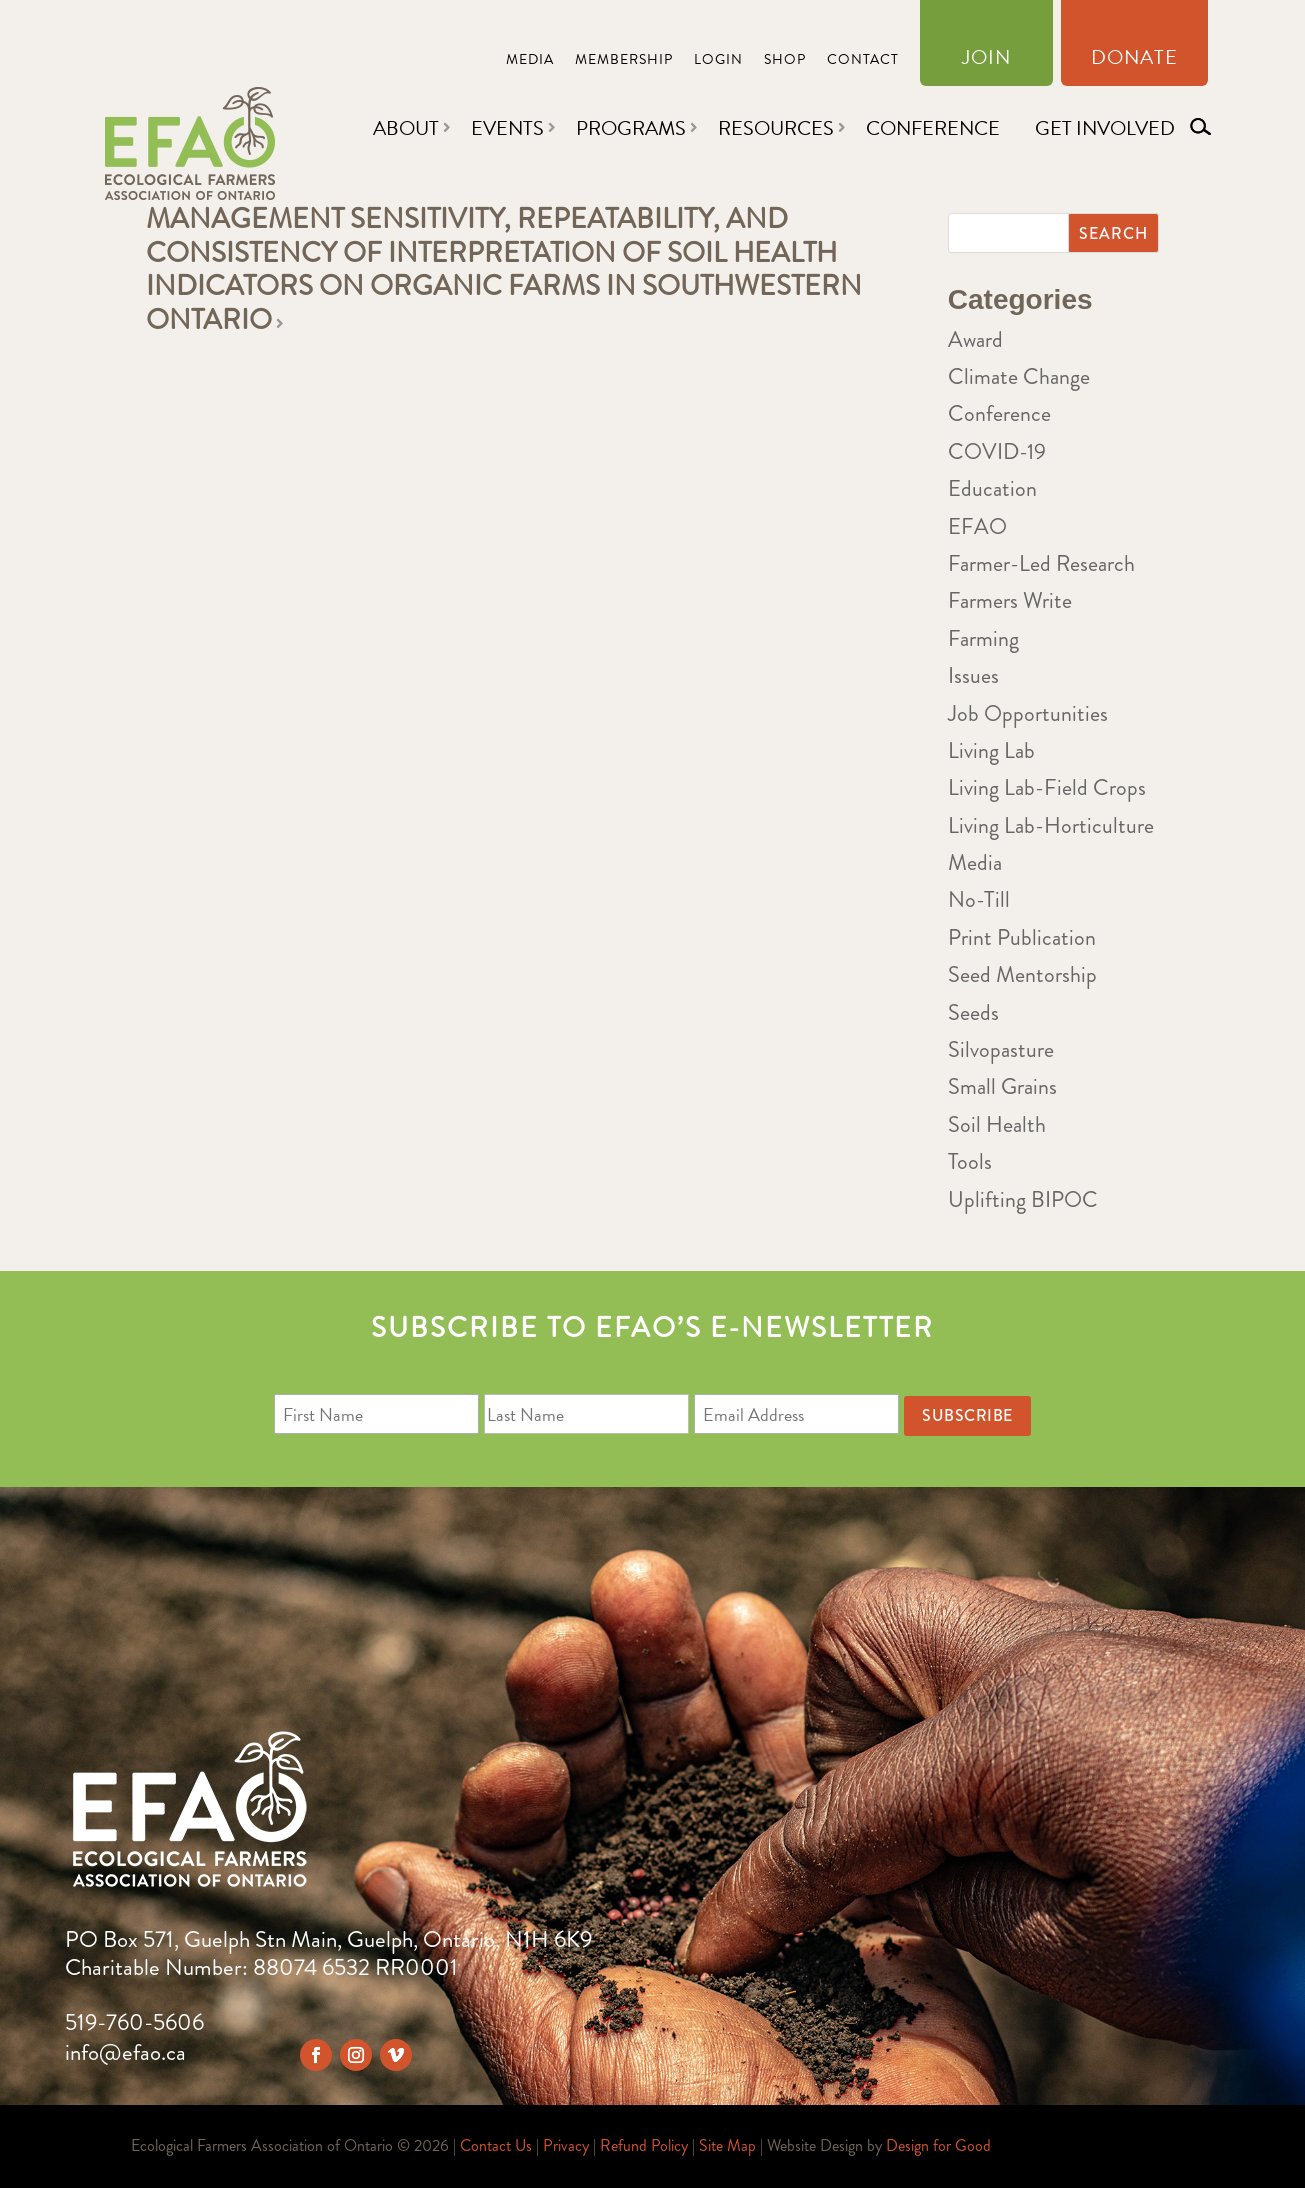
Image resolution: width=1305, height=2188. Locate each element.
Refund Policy (644, 2145)
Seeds (973, 1012)
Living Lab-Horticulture (1051, 825)
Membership (624, 61)
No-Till (979, 899)
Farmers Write (1010, 600)
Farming (983, 638)
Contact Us (496, 2145)
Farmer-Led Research (1041, 563)
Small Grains (1002, 1086)
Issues (973, 675)
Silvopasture (1001, 1049)
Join (986, 61)
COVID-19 (997, 451)
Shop (785, 61)
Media (530, 61)
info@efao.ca (125, 2052)
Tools (970, 1161)
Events (507, 128)
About (406, 128)
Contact (863, 61)
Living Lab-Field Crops (1047, 787)
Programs (631, 128)
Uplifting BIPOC (1023, 1199)
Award (975, 339)
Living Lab (991, 750)
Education (992, 488)
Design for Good (938, 2145)
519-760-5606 (134, 2022)
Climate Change (1019, 376)
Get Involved (1105, 128)
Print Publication (1022, 937)
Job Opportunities (1028, 713)
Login (718, 61)
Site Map (727, 2145)
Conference (933, 128)
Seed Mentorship (1022, 974)
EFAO (977, 526)
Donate (1134, 61)
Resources (776, 128)
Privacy (566, 2145)
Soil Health (997, 1124)
